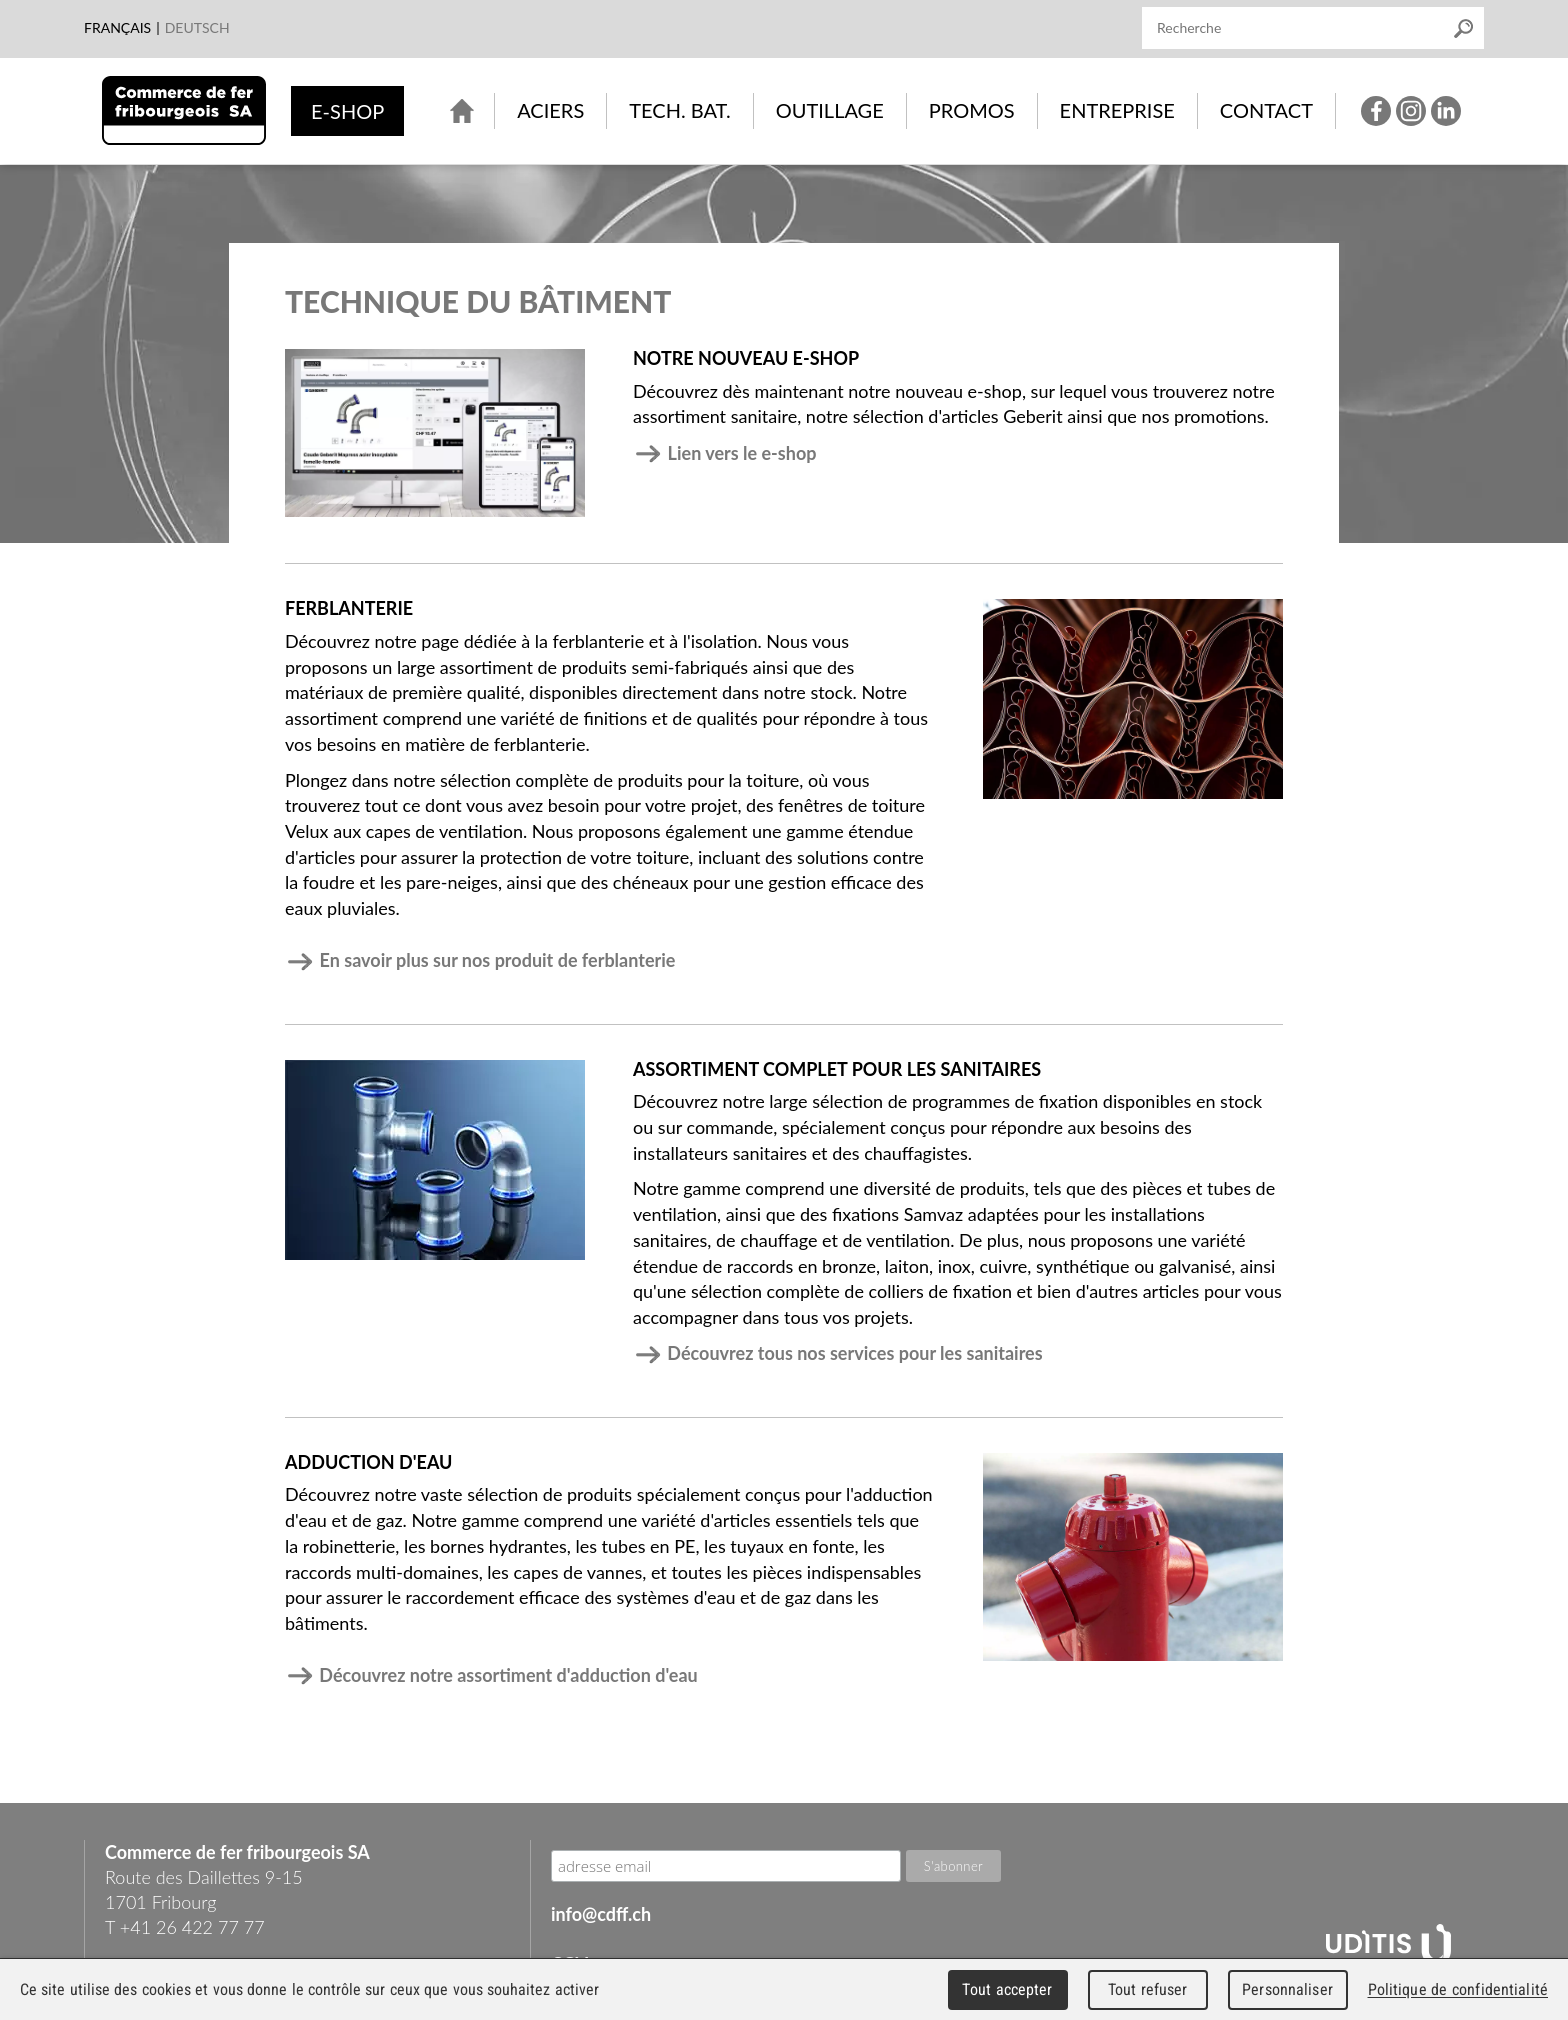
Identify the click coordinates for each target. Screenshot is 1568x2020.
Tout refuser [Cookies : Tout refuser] (1148, 1989)
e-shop (347, 111)
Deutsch (197, 27)
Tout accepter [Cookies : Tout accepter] (1007, 1989)
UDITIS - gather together (1388, 1946)
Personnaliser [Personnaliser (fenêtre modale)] (1287, 1989)
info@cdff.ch (601, 1914)
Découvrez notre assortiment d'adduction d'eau (491, 1675)
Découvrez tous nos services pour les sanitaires (838, 1353)
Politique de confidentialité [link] (1458, 1989)
